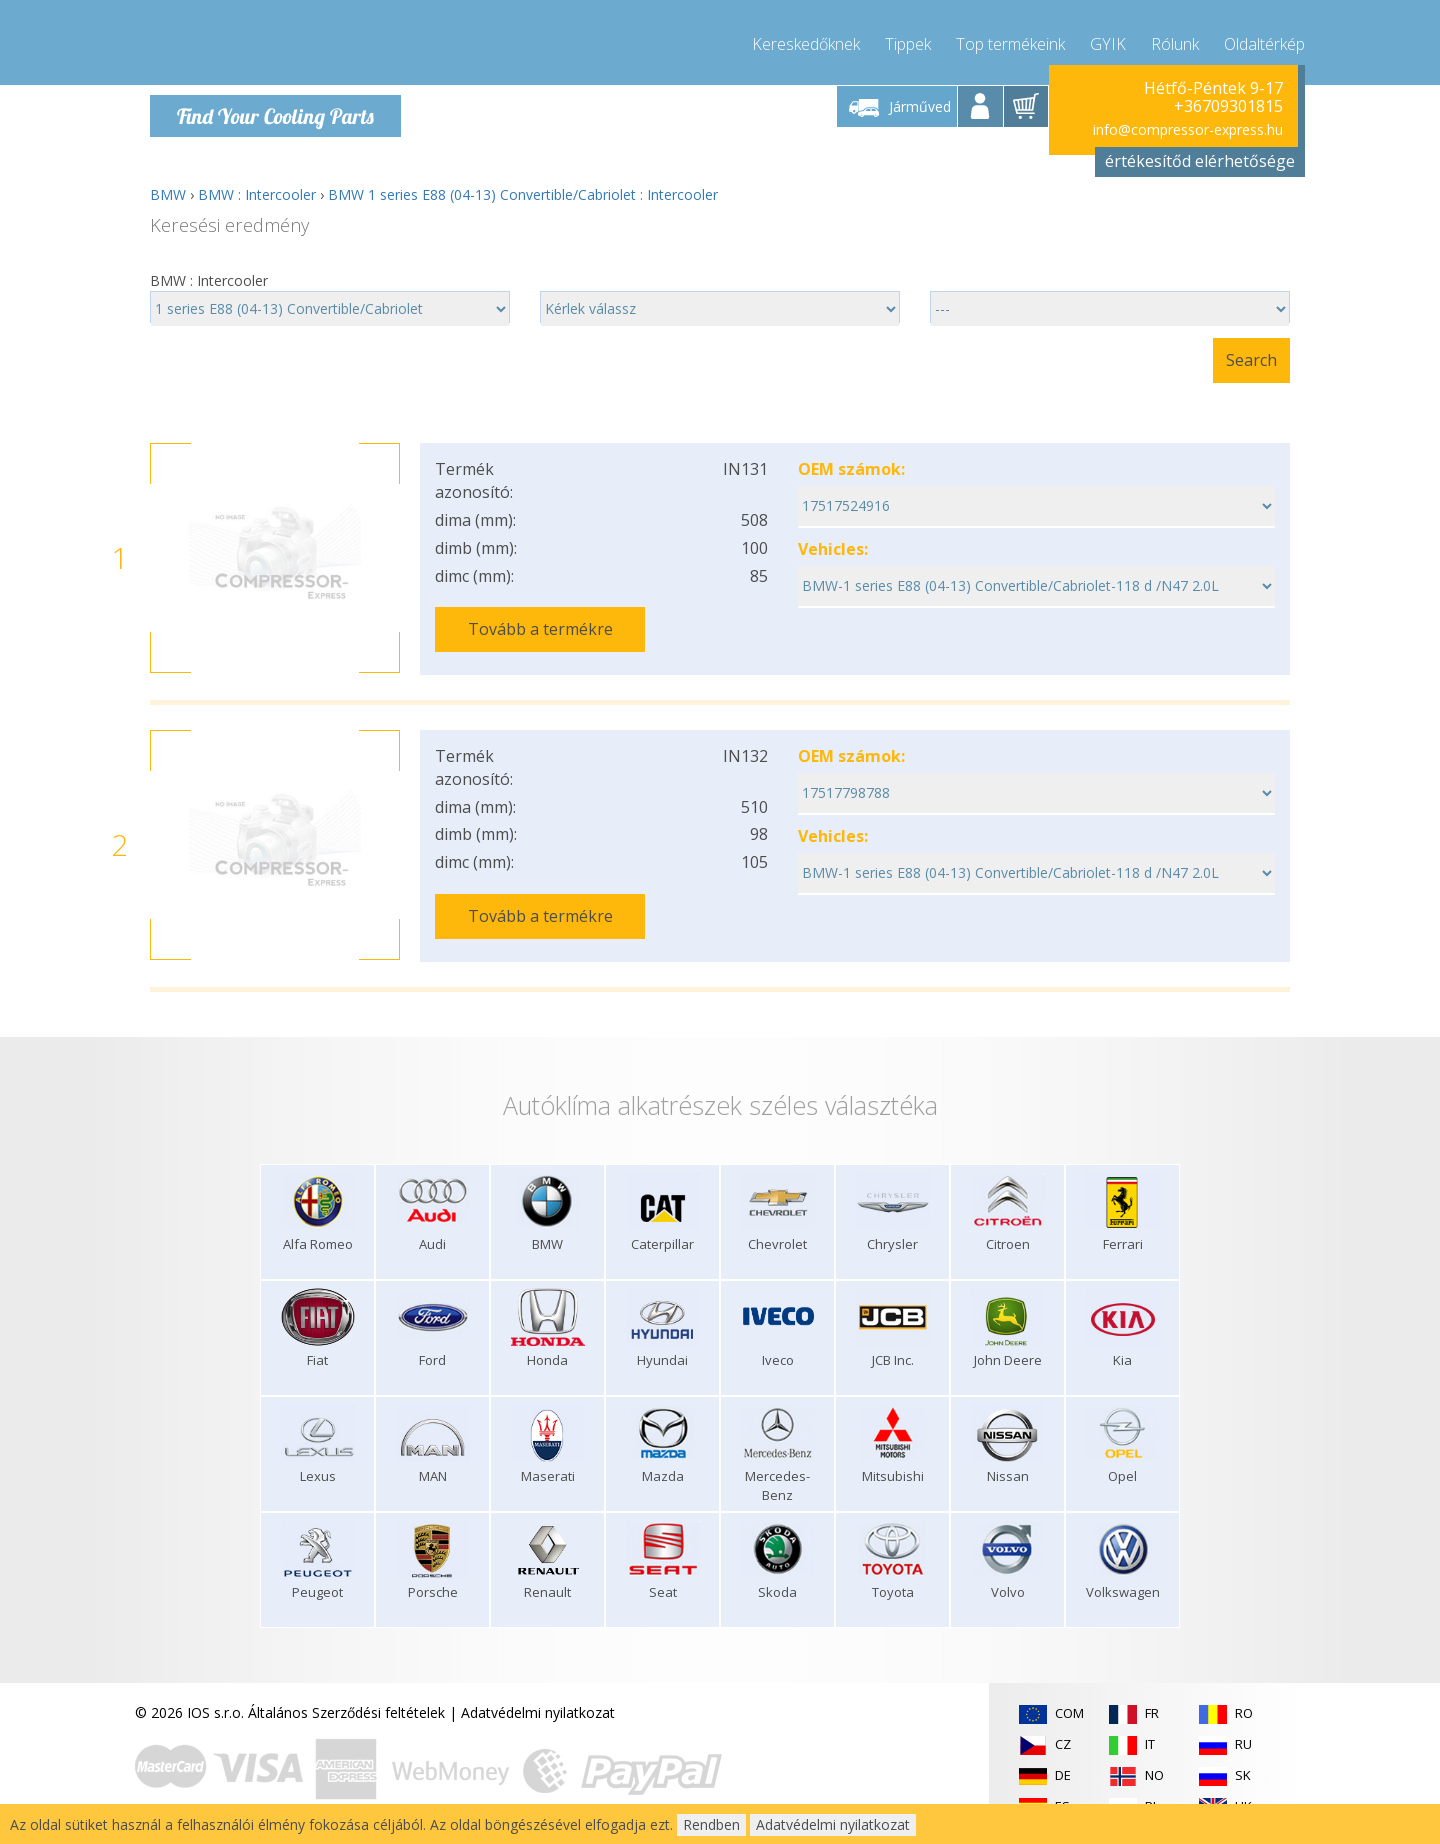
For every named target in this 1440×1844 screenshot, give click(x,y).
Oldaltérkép (1264, 40)
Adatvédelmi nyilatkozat (538, 1709)
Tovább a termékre (540, 629)
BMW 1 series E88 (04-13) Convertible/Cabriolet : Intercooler (523, 194)
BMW (168, 194)
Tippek (908, 40)
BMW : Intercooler (257, 194)
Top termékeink (1010, 40)
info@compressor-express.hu (1188, 129)
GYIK (1108, 40)
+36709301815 (1228, 106)
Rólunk (1175, 40)
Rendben (711, 1824)
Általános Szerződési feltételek (346, 1709)
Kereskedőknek (806, 40)
